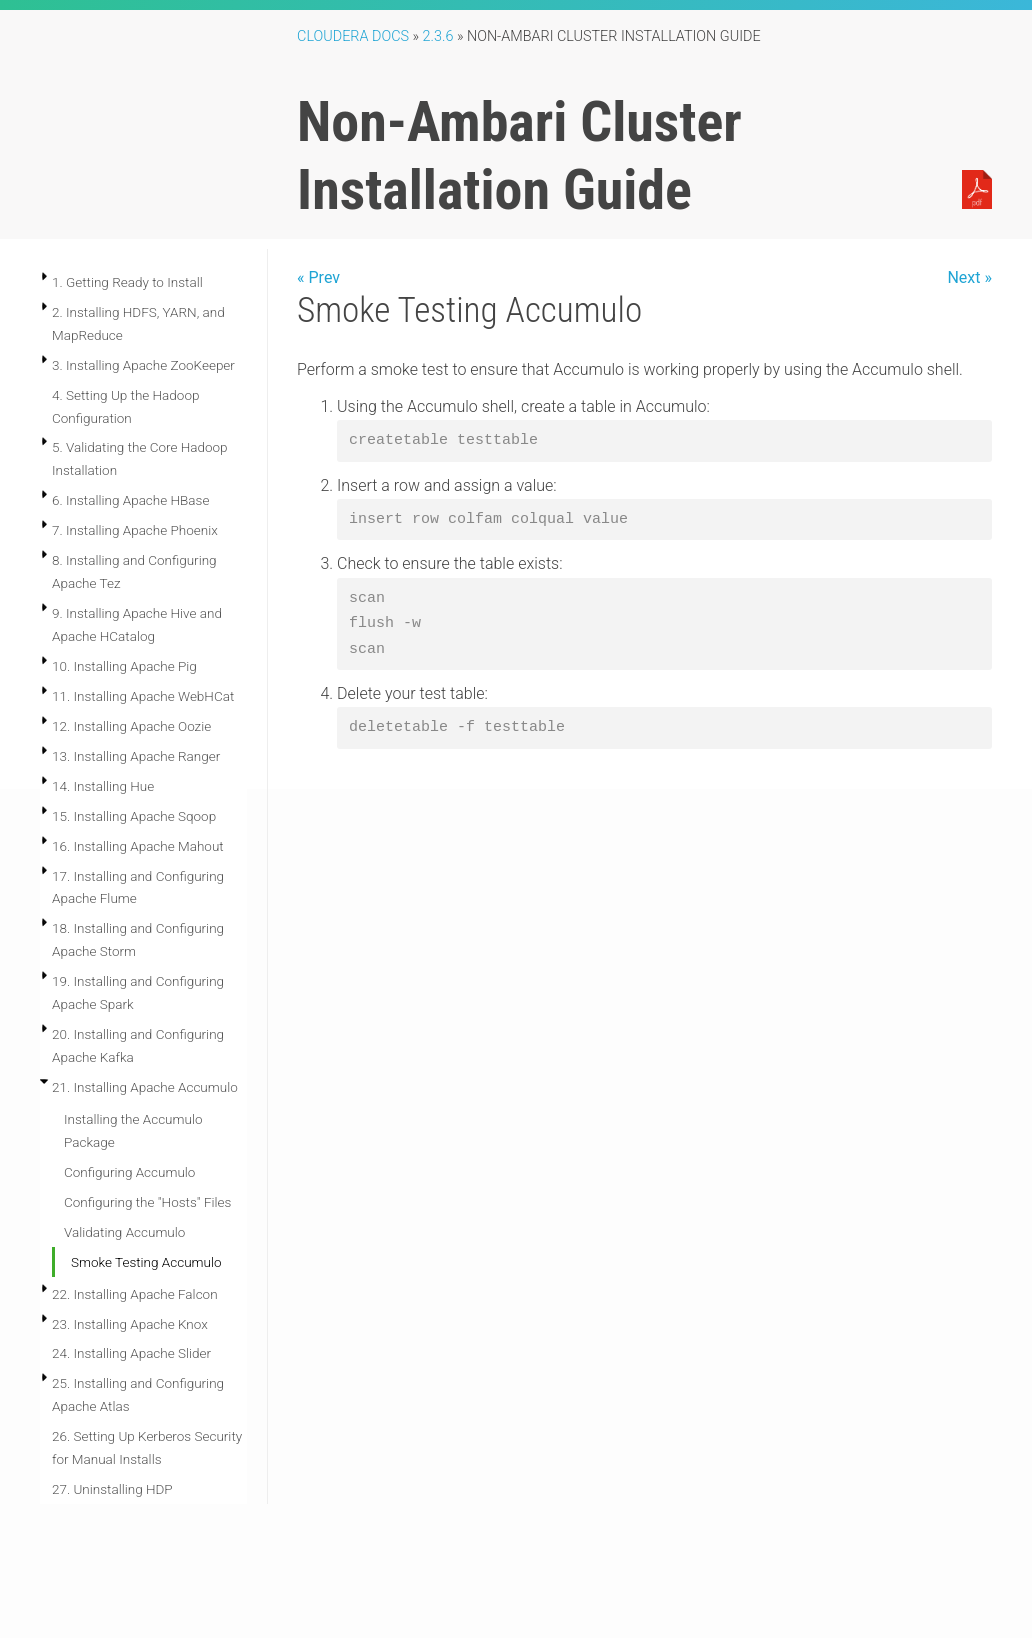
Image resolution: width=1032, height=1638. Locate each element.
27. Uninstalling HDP (112, 1489)
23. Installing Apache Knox (130, 1324)
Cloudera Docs (353, 36)
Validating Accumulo (124, 1232)
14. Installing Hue (103, 786)
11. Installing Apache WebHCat (143, 696)
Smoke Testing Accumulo (146, 1262)
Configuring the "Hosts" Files (147, 1202)
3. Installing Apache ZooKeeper (143, 365)
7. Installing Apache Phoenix (135, 530)
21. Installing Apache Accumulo (145, 1087)
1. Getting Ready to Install (127, 282)
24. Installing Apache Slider (131, 1353)
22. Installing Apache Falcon (135, 1294)
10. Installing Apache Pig (124, 666)
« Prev (318, 277)
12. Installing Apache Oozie (131, 726)
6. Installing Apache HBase (130, 500)
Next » (969, 277)
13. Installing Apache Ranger (136, 756)
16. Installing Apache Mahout (138, 846)
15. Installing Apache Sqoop (134, 816)
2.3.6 (438, 36)
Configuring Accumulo (129, 1172)
